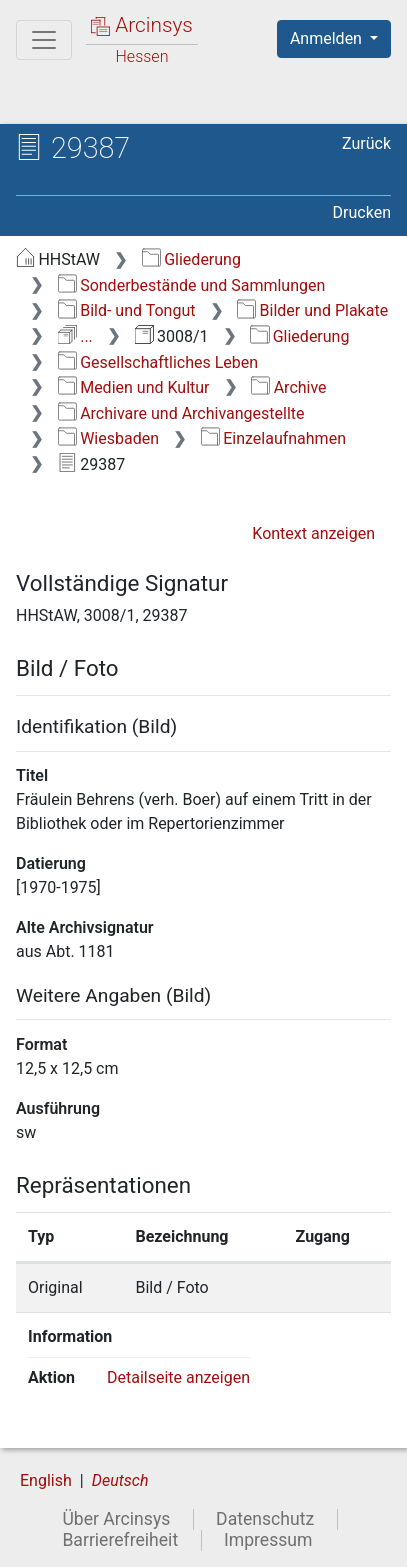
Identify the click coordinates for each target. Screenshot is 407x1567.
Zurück (366, 143)
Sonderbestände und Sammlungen (192, 285)
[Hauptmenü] (44, 40)
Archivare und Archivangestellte (181, 413)
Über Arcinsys (116, 1519)
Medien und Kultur (134, 387)
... (75, 336)
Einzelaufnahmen (273, 438)
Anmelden (328, 38)
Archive (288, 387)
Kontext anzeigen (313, 533)
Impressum (268, 1540)
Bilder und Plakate (312, 310)
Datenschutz (265, 1519)
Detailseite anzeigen (178, 1377)
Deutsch (120, 1480)
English (46, 1480)
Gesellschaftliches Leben (158, 362)
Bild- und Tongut (127, 310)
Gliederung (191, 259)
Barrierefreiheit (120, 1540)
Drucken (362, 212)
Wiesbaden (108, 438)
